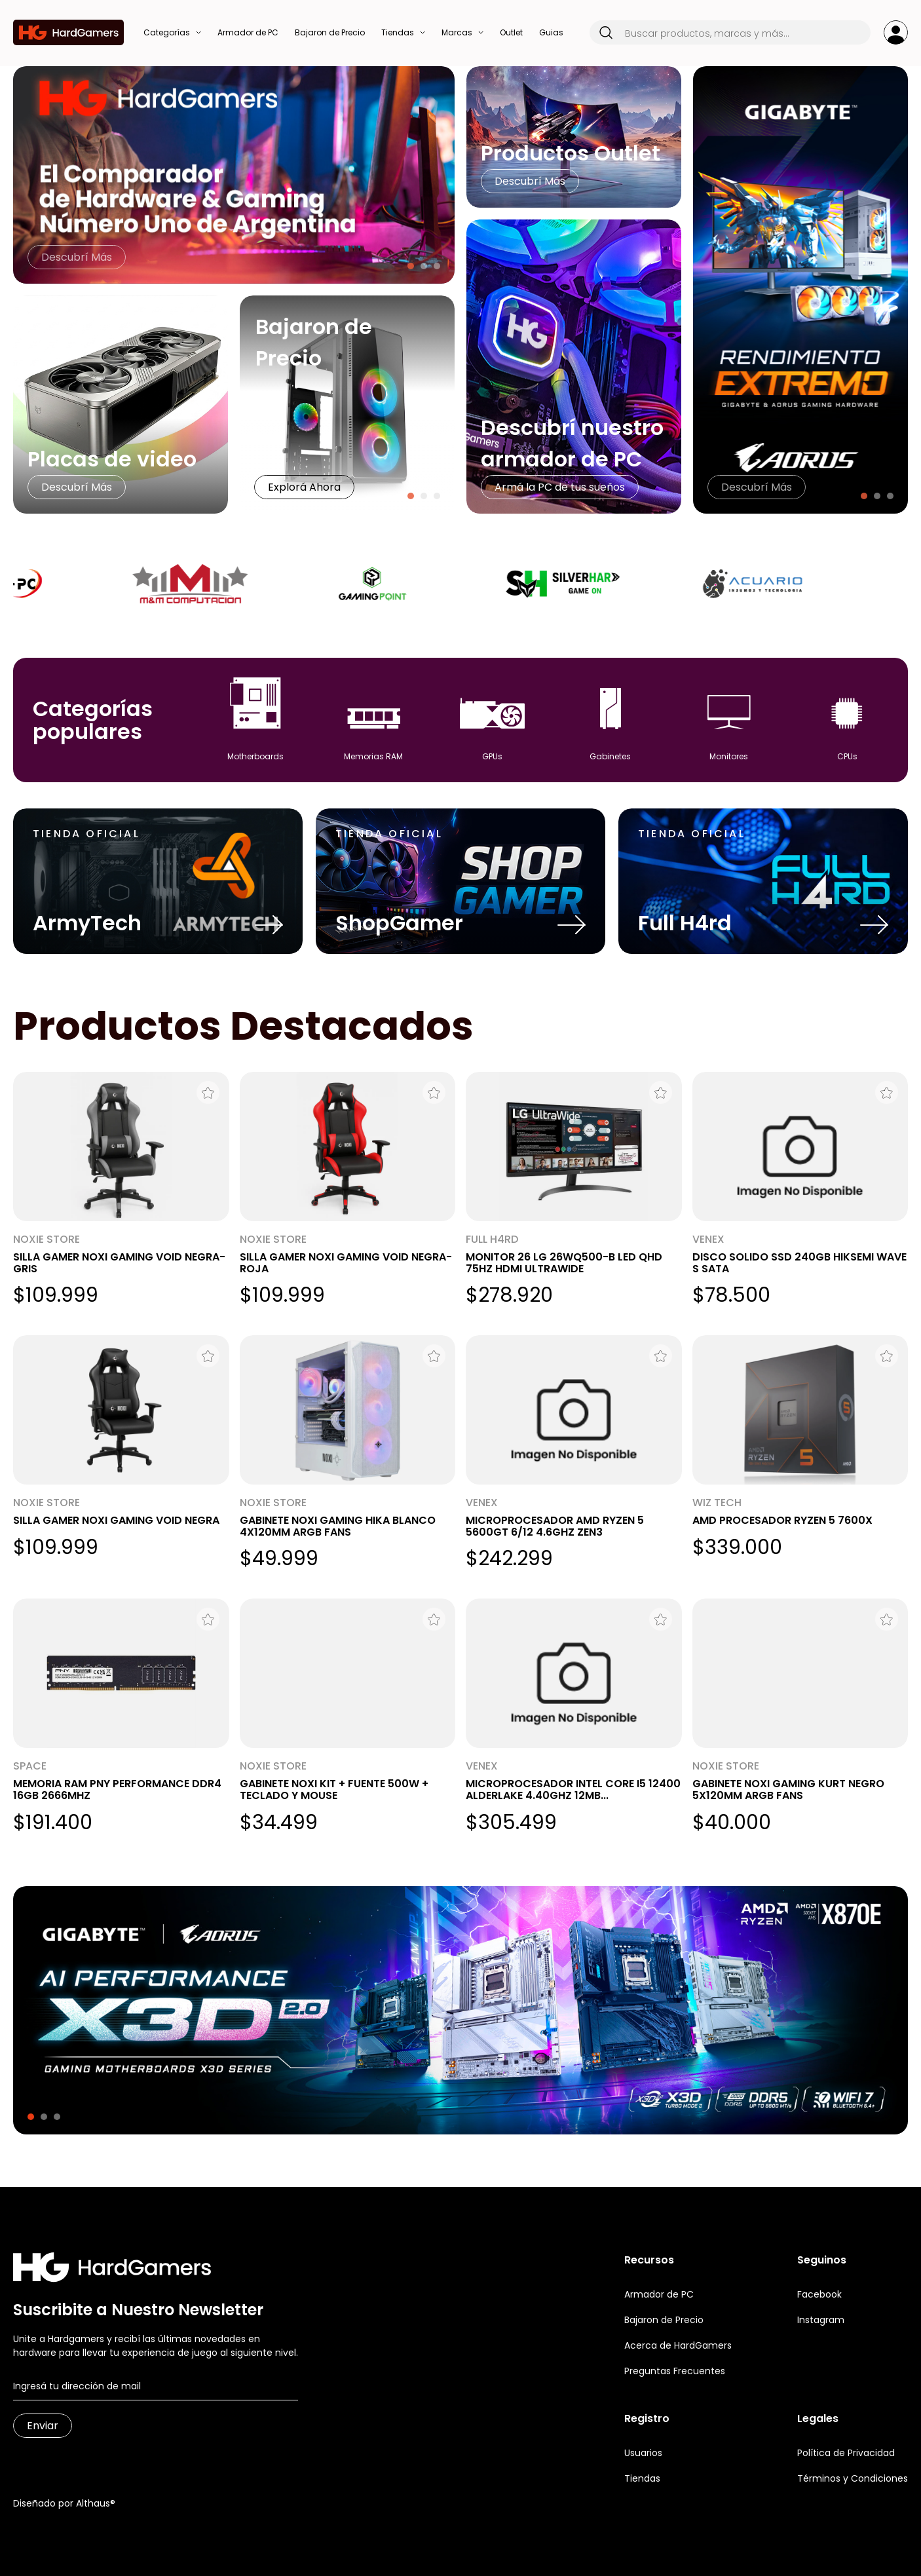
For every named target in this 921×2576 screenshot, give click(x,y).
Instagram (820, 2319)
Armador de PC (659, 2294)
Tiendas (642, 2478)
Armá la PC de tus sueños (560, 487)
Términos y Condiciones (852, 2478)
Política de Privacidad (846, 2452)
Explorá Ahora (304, 487)
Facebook (819, 2294)
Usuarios (643, 2452)
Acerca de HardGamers (678, 2345)
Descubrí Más (76, 257)
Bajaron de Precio (664, 2319)
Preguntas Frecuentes (674, 2370)
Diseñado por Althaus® (64, 2503)
